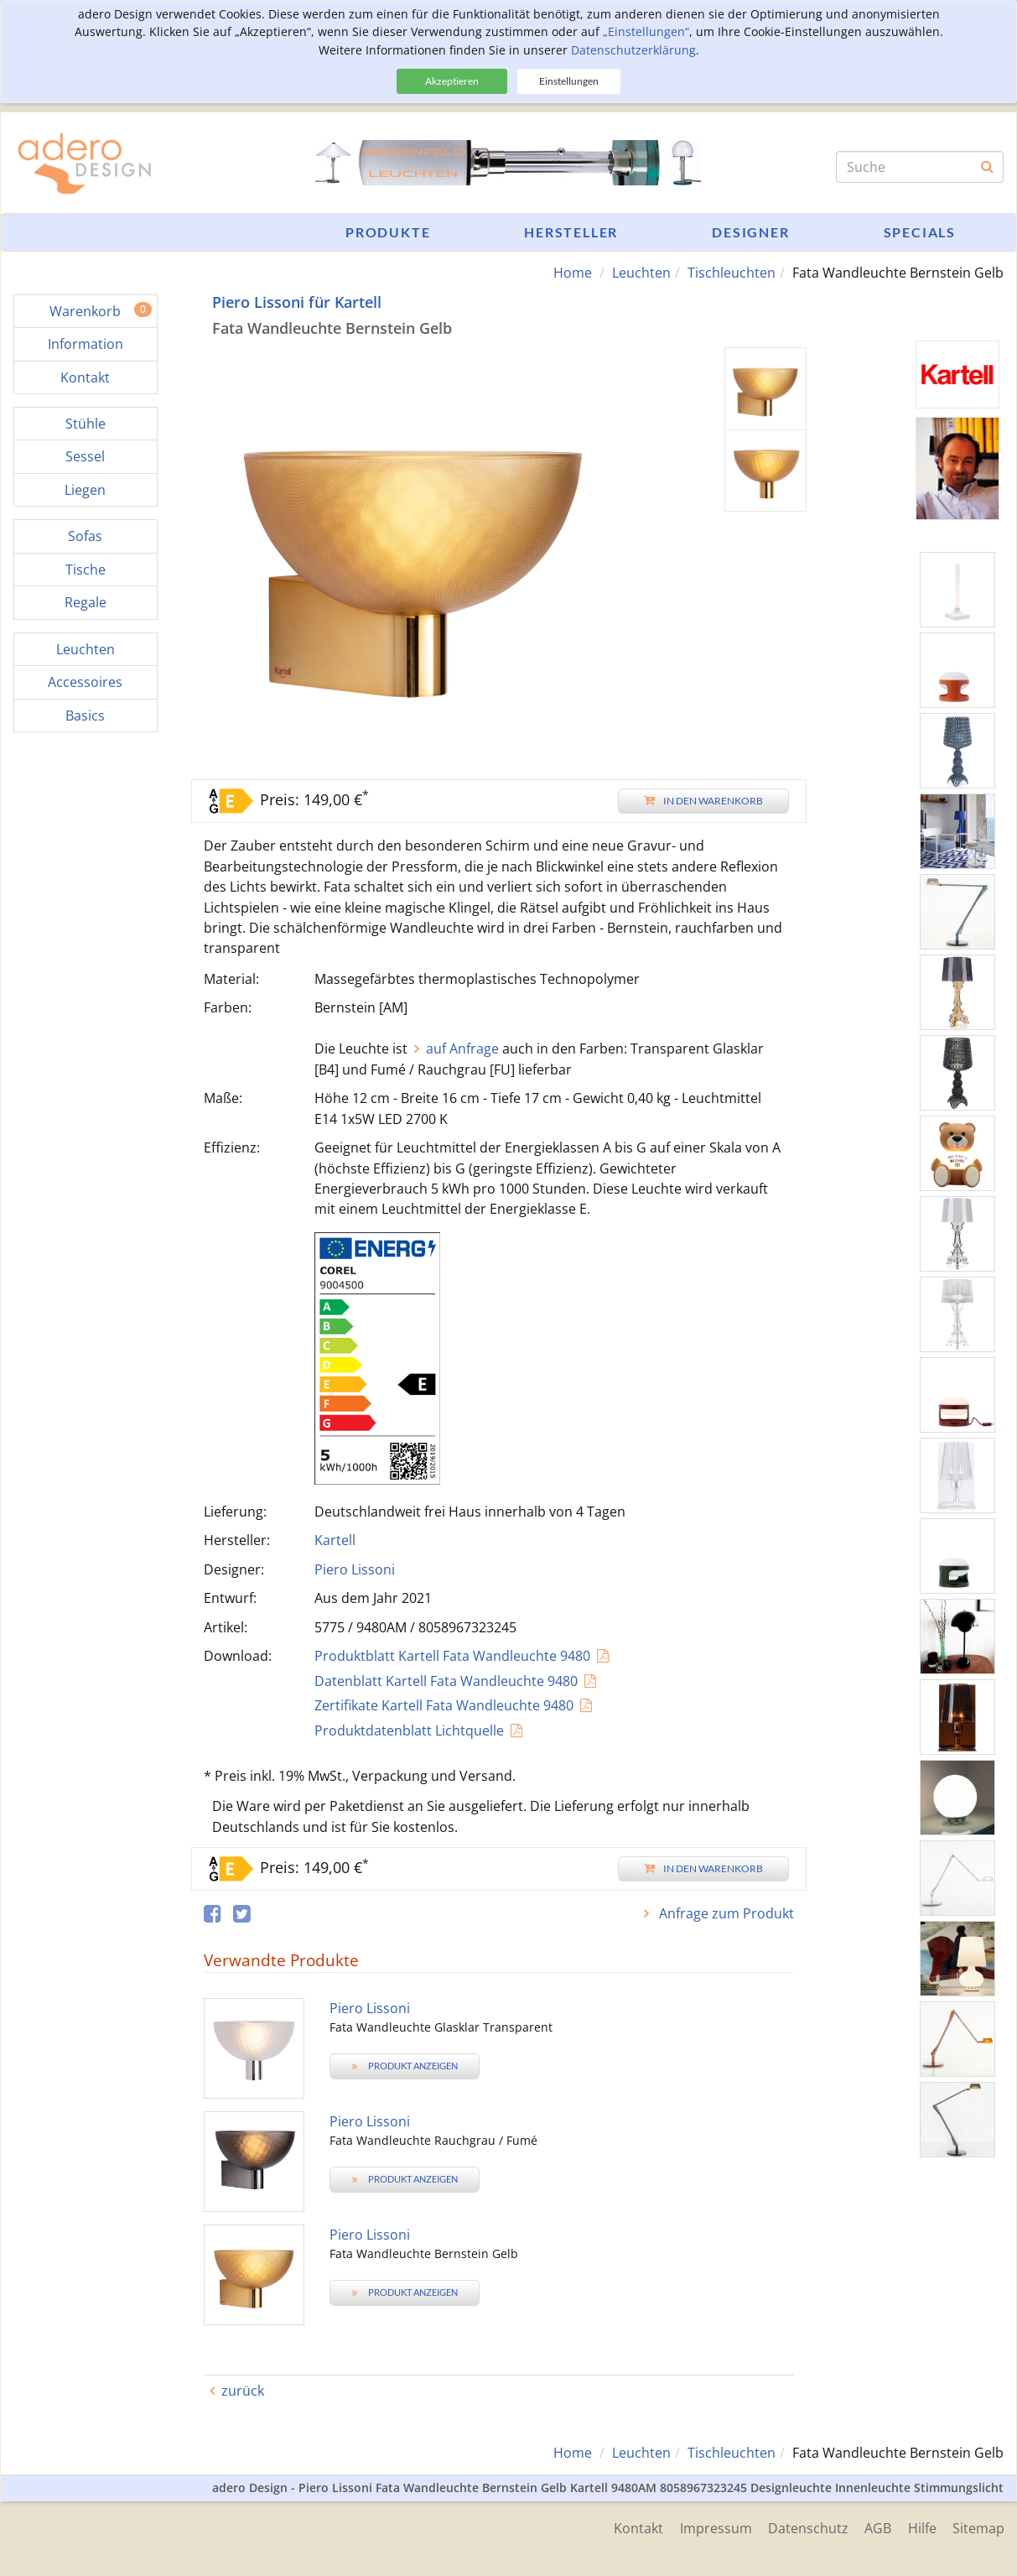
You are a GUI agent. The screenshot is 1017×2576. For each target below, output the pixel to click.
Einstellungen (569, 81)
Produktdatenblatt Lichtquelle (409, 1730)
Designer (750, 232)
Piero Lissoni (354, 1569)
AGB (877, 2528)
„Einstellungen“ (646, 31)
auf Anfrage (462, 1048)
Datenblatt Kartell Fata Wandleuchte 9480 (446, 1681)
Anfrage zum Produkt (725, 1913)
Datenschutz (806, 2528)
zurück (242, 2390)
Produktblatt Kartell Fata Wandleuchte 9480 (452, 1656)
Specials (920, 232)
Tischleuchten (732, 272)
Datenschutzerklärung (633, 50)
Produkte (387, 232)
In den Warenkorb (703, 800)
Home (572, 272)
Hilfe (921, 2528)
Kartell (334, 1540)
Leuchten (641, 272)
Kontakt (636, 2528)
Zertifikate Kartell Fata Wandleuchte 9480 (443, 1705)
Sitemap (978, 2528)
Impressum (713, 2528)
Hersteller (571, 232)
